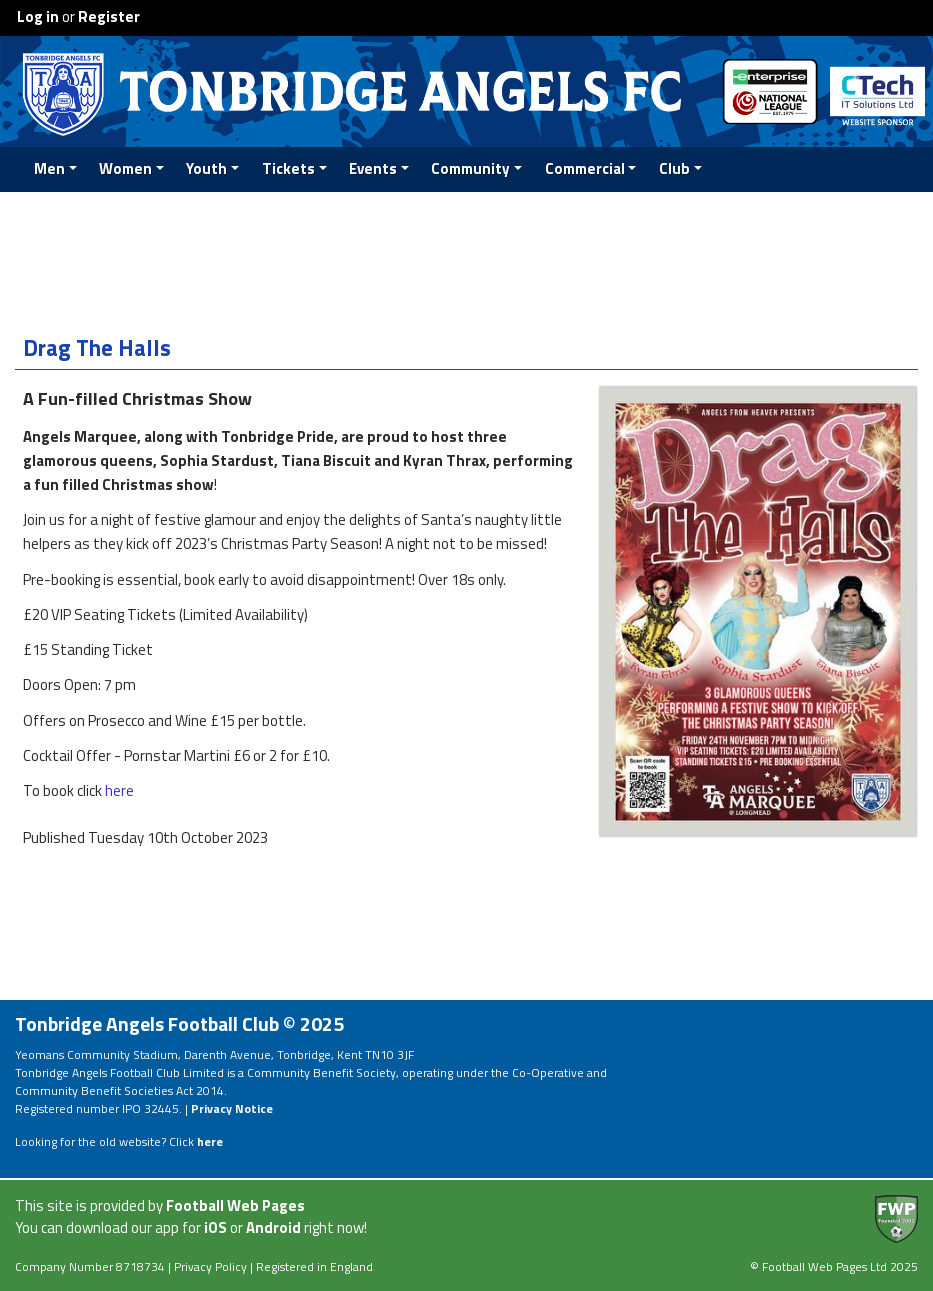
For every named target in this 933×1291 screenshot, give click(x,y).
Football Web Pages (235, 1205)
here (119, 790)
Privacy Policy (210, 1266)
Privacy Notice (232, 1108)
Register (109, 16)
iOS (215, 1227)
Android (273, 1227)
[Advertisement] (467, 259)
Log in (38, 16)
